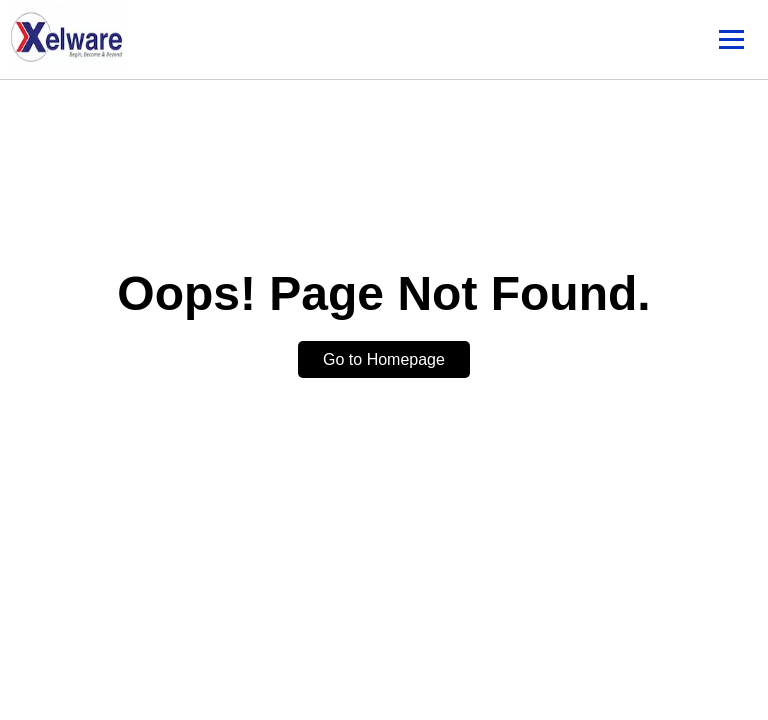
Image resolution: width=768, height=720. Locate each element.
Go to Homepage (384, 359)
